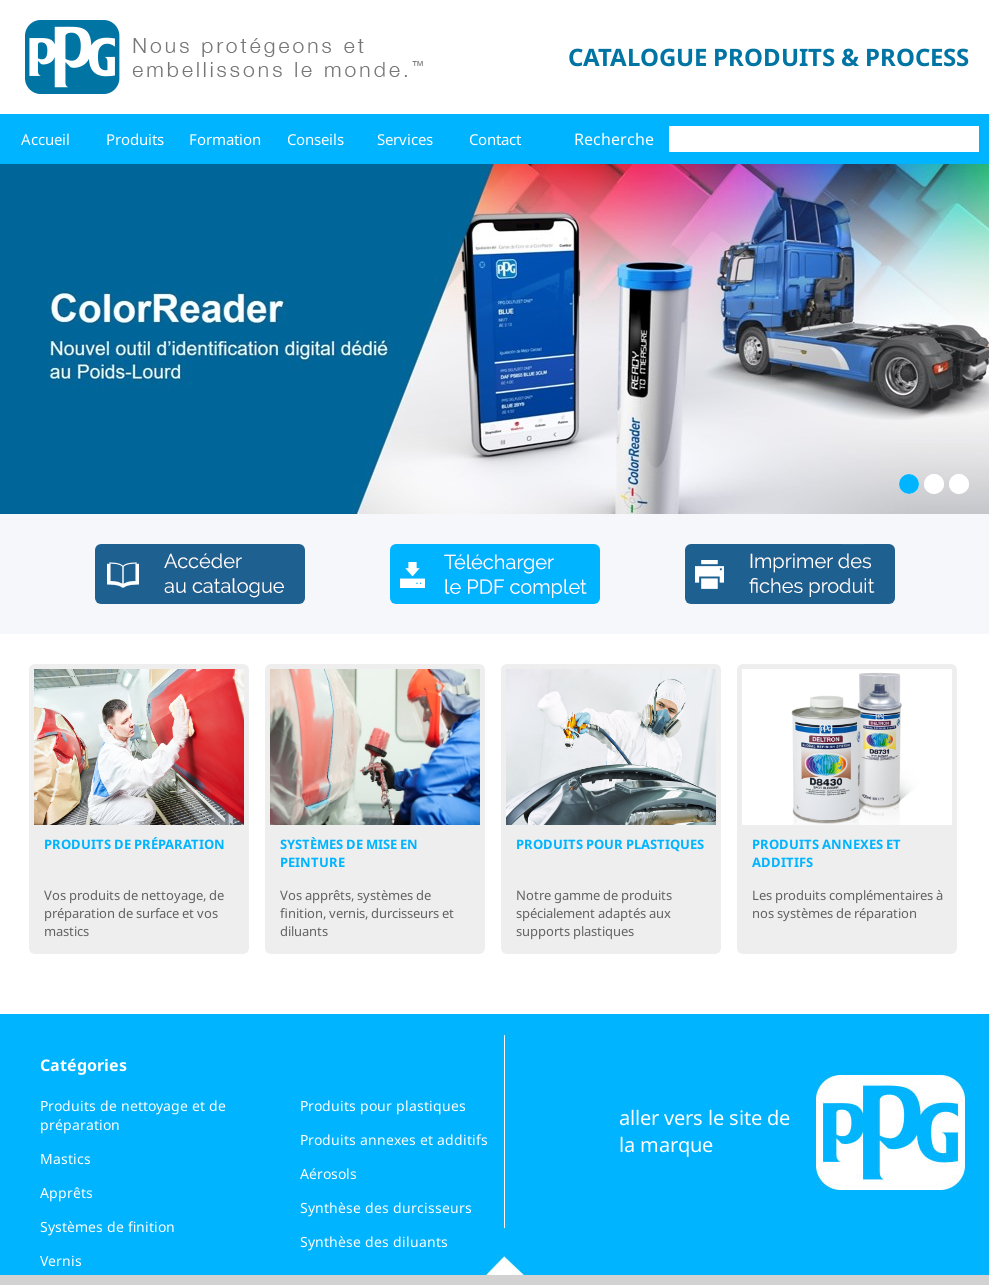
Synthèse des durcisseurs (386, 1207)
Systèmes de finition (107, 1226)
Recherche (614, 139)
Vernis (61, 1260)
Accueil (45, 139)
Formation (225, 139)
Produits (135, 139)
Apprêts (66, 1192)
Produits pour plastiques (383, 1105)
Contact (495, 139)
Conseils (315, 139)
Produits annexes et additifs (394, 1139)
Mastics (65, 1158)
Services (405, 139)
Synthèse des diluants (374, 1241)
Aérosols (328, 1173)
